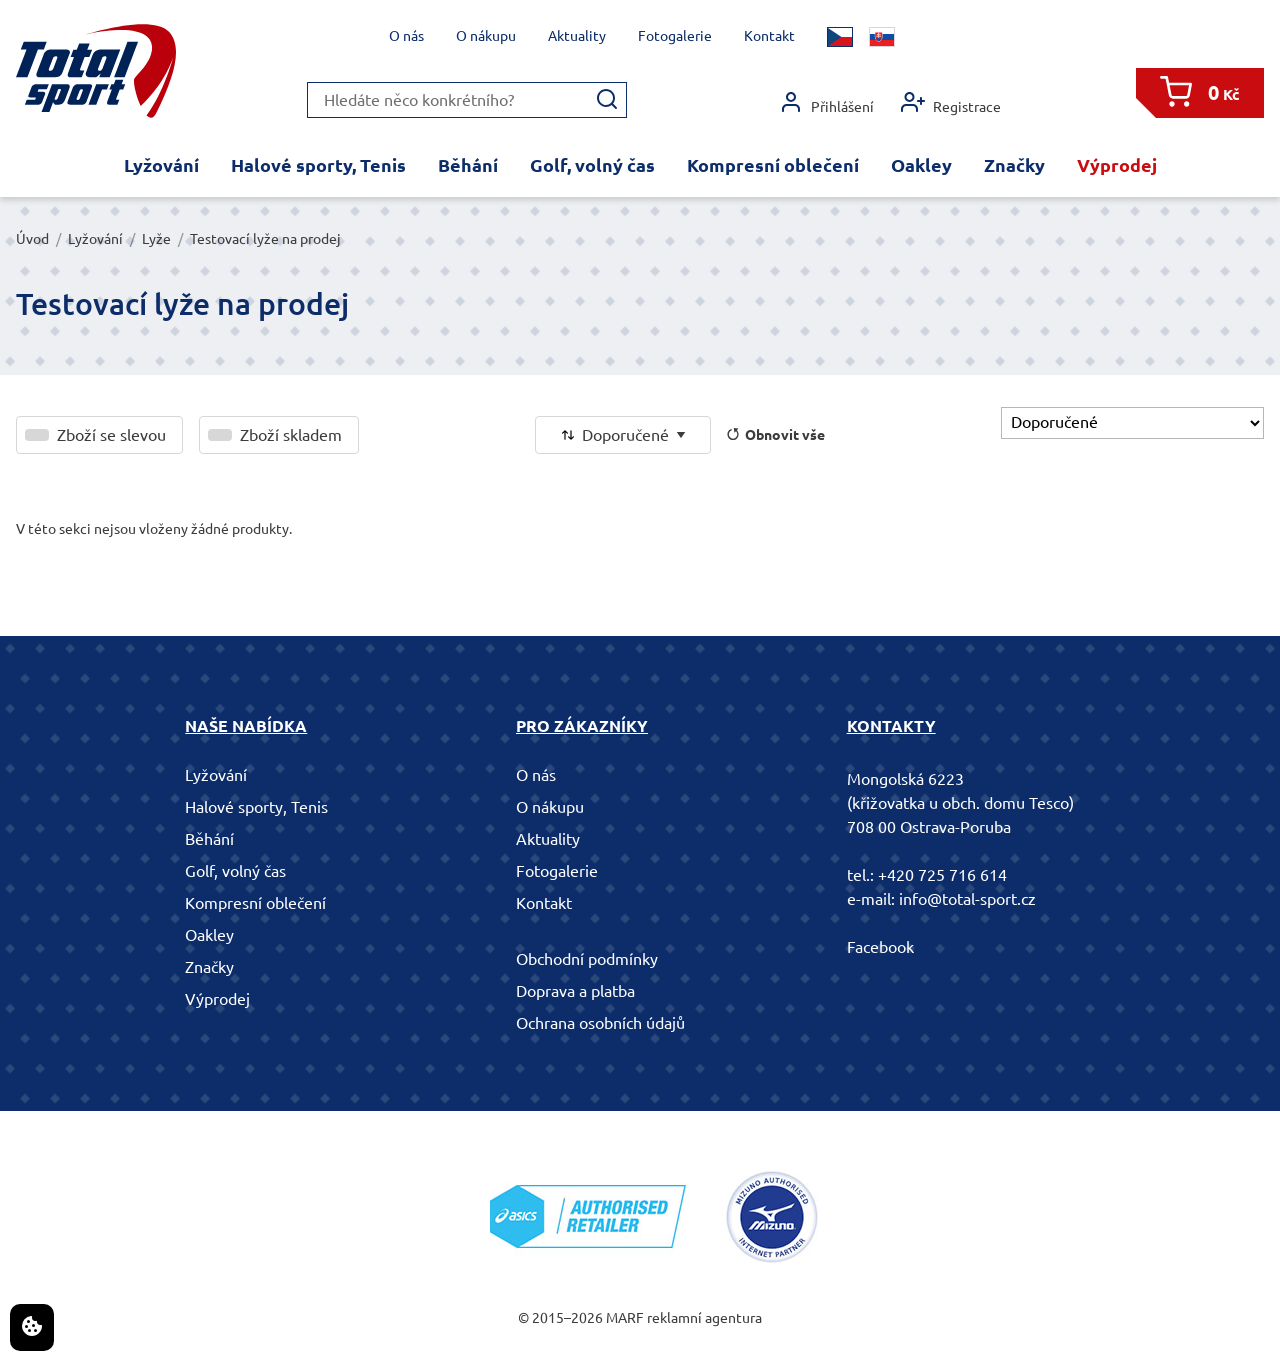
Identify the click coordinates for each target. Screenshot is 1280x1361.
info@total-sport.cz (967, 899)
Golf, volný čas (592, 165)
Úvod (32, 239)
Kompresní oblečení (773, 165)
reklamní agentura (704, 1318)
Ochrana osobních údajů (600, 1023)
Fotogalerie (675, 36)
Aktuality (577, 36)
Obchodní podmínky (587, 959)
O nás (406, 36)
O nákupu (486, 36)
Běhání (468, 165)
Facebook (880, 947)
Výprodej (1117, 165)
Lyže (156, 239)
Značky (1014, 165)
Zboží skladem (291, 435)
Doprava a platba (575, 991)
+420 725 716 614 (942, 875)
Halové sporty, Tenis (318, 165)
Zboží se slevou (111, 435)
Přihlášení (826, 102)
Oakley (921, 165)
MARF (625, 1318)
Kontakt (769, 36)
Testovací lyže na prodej (265, 239)
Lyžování (161, 165)
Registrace (951, 102)
